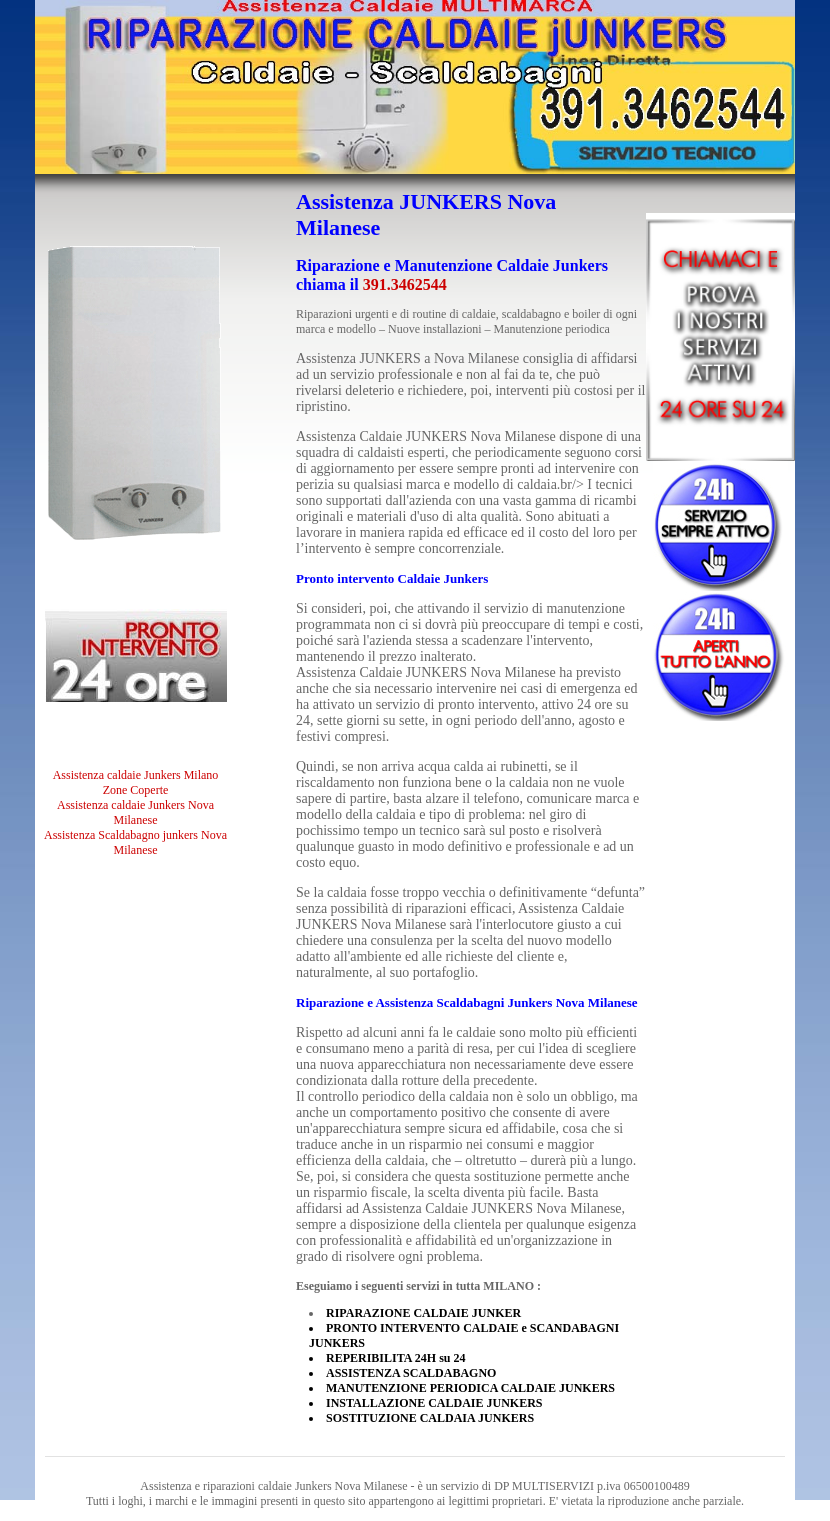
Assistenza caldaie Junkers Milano (136, 775)
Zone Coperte (136, 790)
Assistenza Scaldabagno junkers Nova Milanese (135, 842)
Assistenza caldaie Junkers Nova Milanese (135, 812)
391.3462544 (405, 284)
